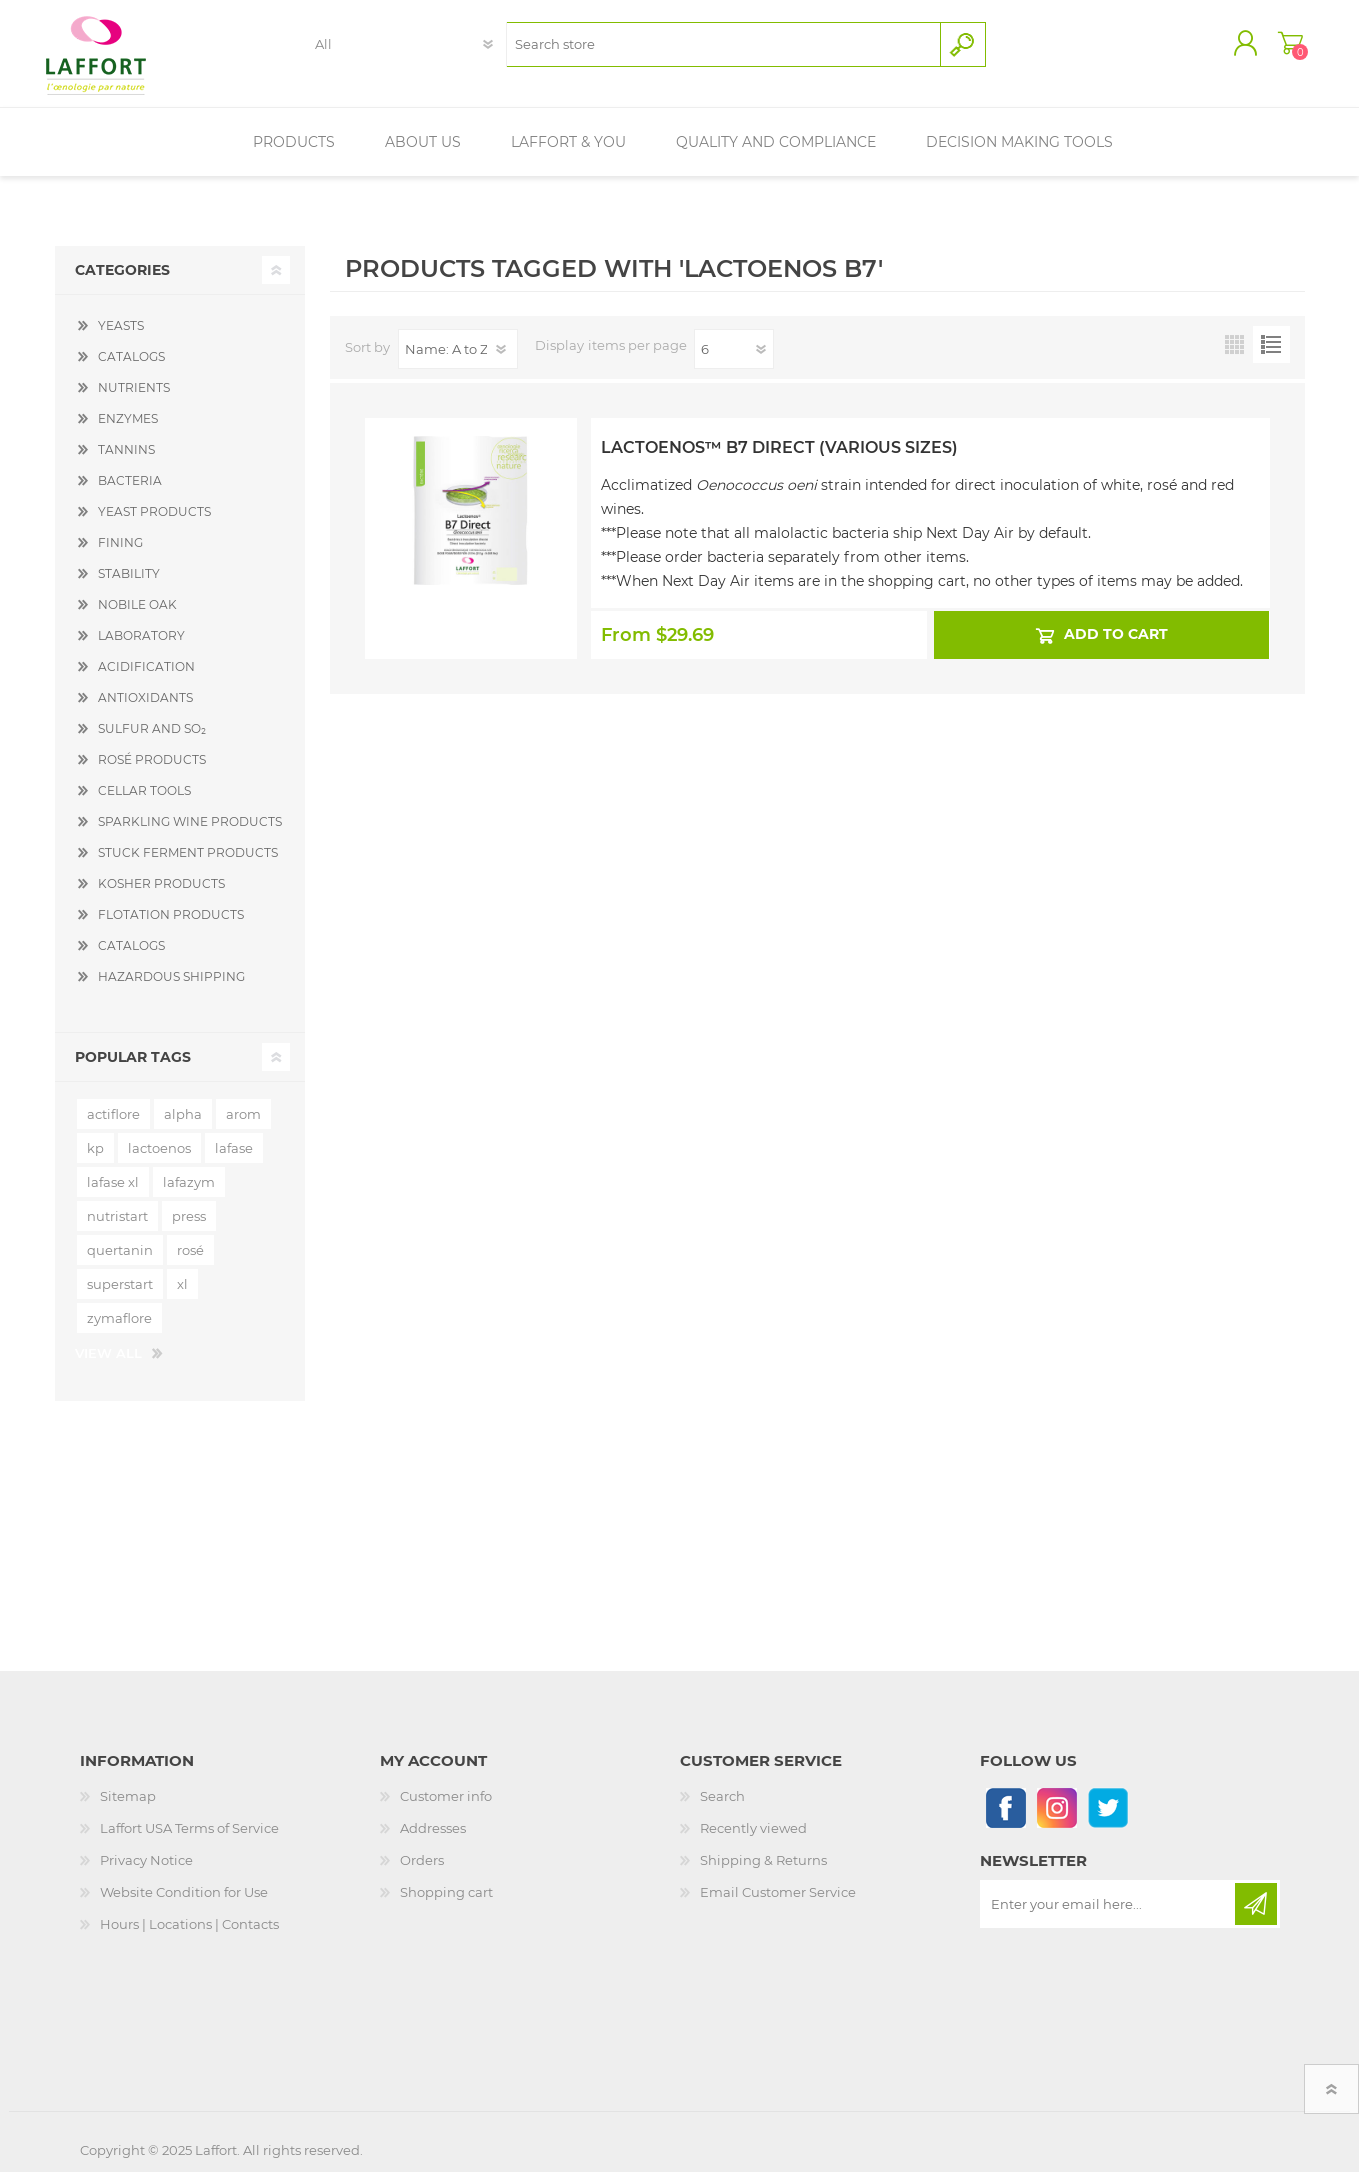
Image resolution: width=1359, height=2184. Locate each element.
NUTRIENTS (134, 399)
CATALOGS (131, 368)
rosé (190, 1262)
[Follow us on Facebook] (1005, 1819)
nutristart (117, 1228)
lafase (234, 1160)
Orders (422, 1872)
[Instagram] (1056, 1819)
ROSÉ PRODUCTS (152, 771)
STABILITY (129, 585)
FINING (120, 554)
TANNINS (126, 461)
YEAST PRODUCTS (154, 523)
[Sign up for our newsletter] (1109, 1916)
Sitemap (128, 1808)
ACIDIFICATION (146, 678)
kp (95, 1160)
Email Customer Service (778, 1904)
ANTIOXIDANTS (145, 709)
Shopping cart (1282, 49)
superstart (120, 1296)
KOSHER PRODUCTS (161, 895)
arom (243, 1126)
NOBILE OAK (137, 616)
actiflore (113, 1126)
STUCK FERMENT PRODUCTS (188, 864)
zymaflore (119, 1330)
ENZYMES (128, 430)
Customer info (446, 1808)
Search (722, 1808)
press (189, 1228)
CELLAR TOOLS (144, 802)
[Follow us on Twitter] (1107, 1819)
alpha (183, 1126)
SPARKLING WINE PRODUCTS (190, 833)
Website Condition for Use (184, 1904)
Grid (1234, 356)
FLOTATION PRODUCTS (171, 926)
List (1271, 356)
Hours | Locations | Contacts (189, 1936)
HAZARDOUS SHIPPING (171, 988)
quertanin (120, 1262)
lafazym (189, 1194)
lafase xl (113, 1194)
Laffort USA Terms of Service (189, 1840)
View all (108, 1365)
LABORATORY (141, 647)
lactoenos (159, 1160)
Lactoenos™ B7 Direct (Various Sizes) (779, 459)
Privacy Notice (146, 1872)
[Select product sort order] (458, 361)
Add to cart (1116, 647)
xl (182, 1296)
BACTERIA (130, 492)
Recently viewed (753, 1840)
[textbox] (723, 50)
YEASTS (121, 337)
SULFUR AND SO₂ (152, 740)
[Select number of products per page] (734, 361)
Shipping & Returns (763, 1872)
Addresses (433, 1840)
